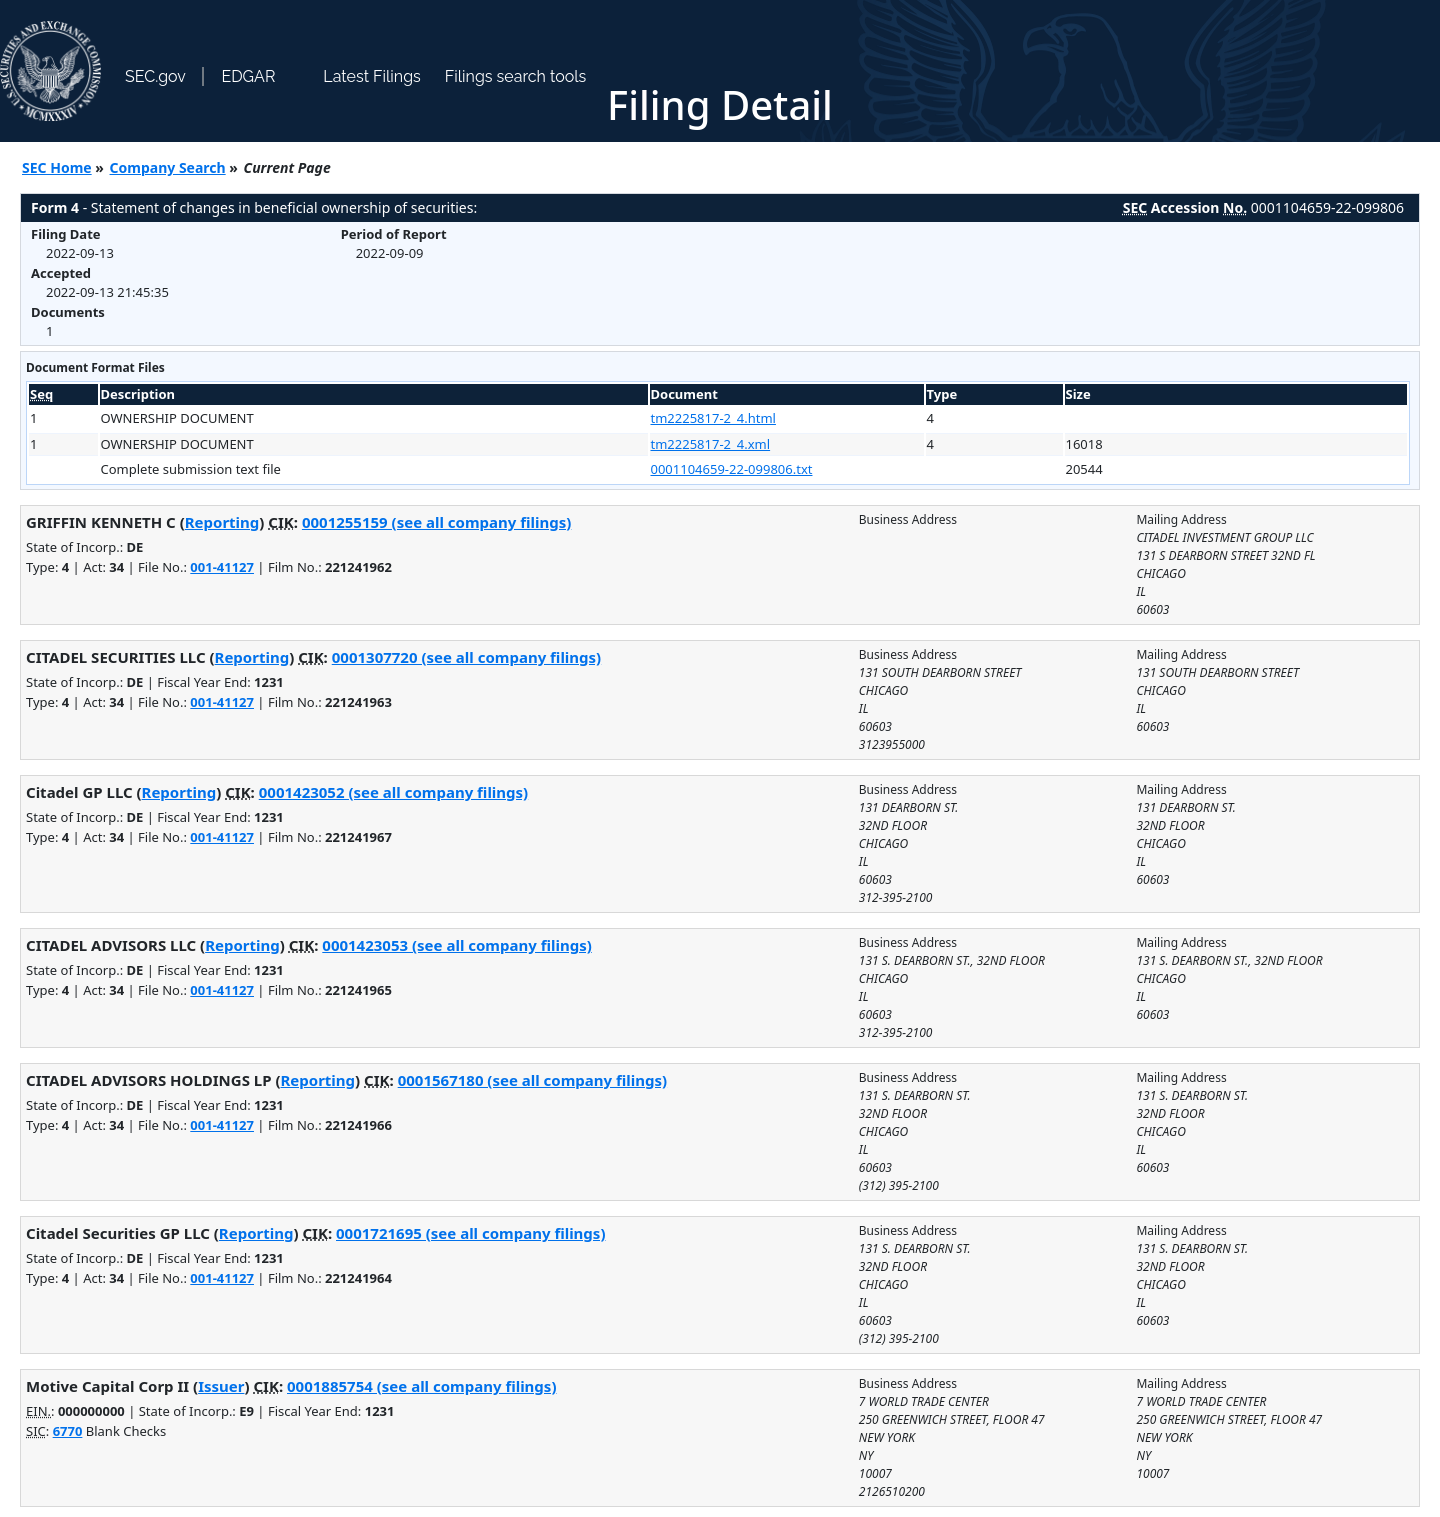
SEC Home (57, 167)
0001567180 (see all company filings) (532, 1080)
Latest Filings (371, 76)
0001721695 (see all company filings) (470, 1233)
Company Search (168, 167)
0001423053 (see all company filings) (456, 945)
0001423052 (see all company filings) (393, 792)
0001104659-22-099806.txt (732, 469)
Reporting (222, 522)
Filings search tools (516, 76)
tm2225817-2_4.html (713, 418)
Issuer (221, 1386)
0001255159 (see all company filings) (436, 522)
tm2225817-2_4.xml (711, 444)
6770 (68, 1431)
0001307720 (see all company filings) (466, 657)
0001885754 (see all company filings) (421, 1386)
